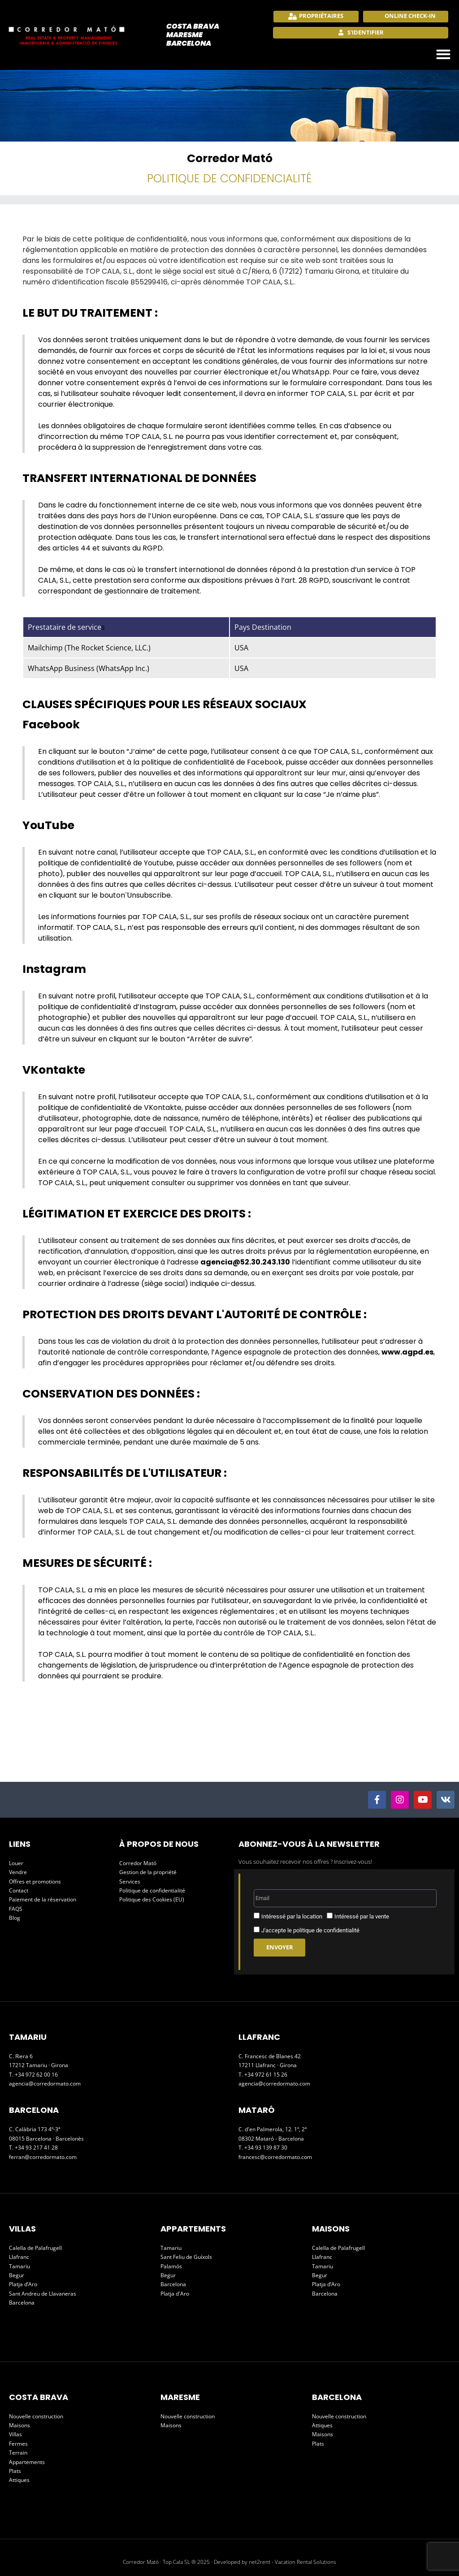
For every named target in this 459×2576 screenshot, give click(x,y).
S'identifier (365, 32)
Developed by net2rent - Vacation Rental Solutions (275, 2562)
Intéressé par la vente (361, 1916)
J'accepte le (310, 1930)
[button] (443, 54)
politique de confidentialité (326, 1930)
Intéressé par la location (291, 1916)
